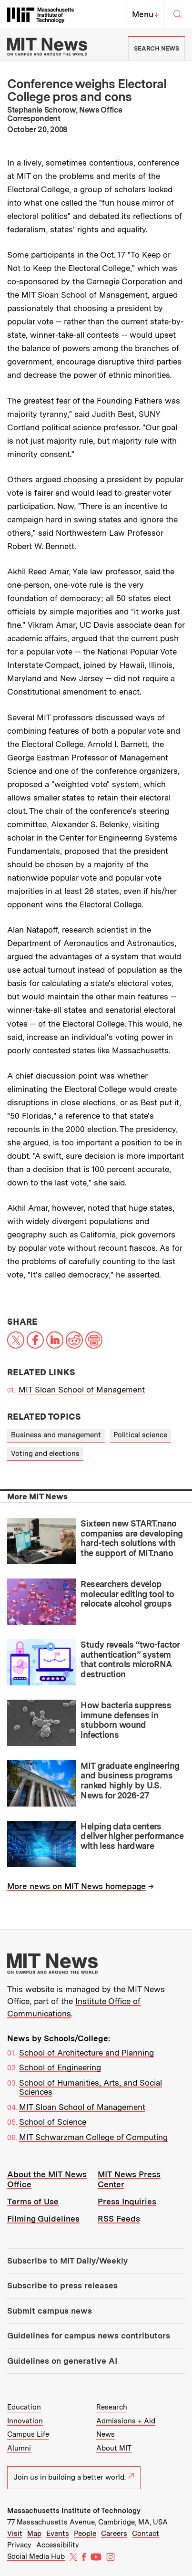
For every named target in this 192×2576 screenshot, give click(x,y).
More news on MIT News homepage (76, 1886)
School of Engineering (60, 2067)
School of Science (52, 2122)
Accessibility (57, 2545)
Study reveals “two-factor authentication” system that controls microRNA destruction (130, 1659)
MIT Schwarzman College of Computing (93, 2137)
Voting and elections (45, 1453)
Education (24, 2407)
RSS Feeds (119, 2218)
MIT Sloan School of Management (82, 1389)
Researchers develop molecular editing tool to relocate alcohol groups (127, 1594)
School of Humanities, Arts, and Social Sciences (90, 2087)
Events (57, 2533)
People (85, 2533)
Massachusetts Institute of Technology (74, 2510)
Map (34, 2533)
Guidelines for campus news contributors (88, 2335)
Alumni (19, 2448)
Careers (114, 2533)
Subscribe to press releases (62, 2285)
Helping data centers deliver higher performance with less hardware (132, 1836)
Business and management (56, 1435)
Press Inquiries (127, 2201)
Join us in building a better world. (74, 2477)
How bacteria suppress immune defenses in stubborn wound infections (126, 1720)
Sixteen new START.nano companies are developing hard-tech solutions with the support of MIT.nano (131, 1538)
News (105, 2434)
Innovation (25, 2421)
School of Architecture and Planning (86, 2052)
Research (111, 2407)
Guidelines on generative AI (62, 2361)
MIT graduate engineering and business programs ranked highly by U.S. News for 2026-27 (130, 1780)
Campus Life (28, 2434)
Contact (145, 2533)
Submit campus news (49, 2311)
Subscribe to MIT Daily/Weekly (67, 2260)
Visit (14, 2533)
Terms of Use (33, 2201)
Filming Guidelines (43, 2218)
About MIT (113, 2448)
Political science (140, 1435)
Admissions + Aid (125, 2421)
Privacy (19, 2545)
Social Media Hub (36, 2556)
